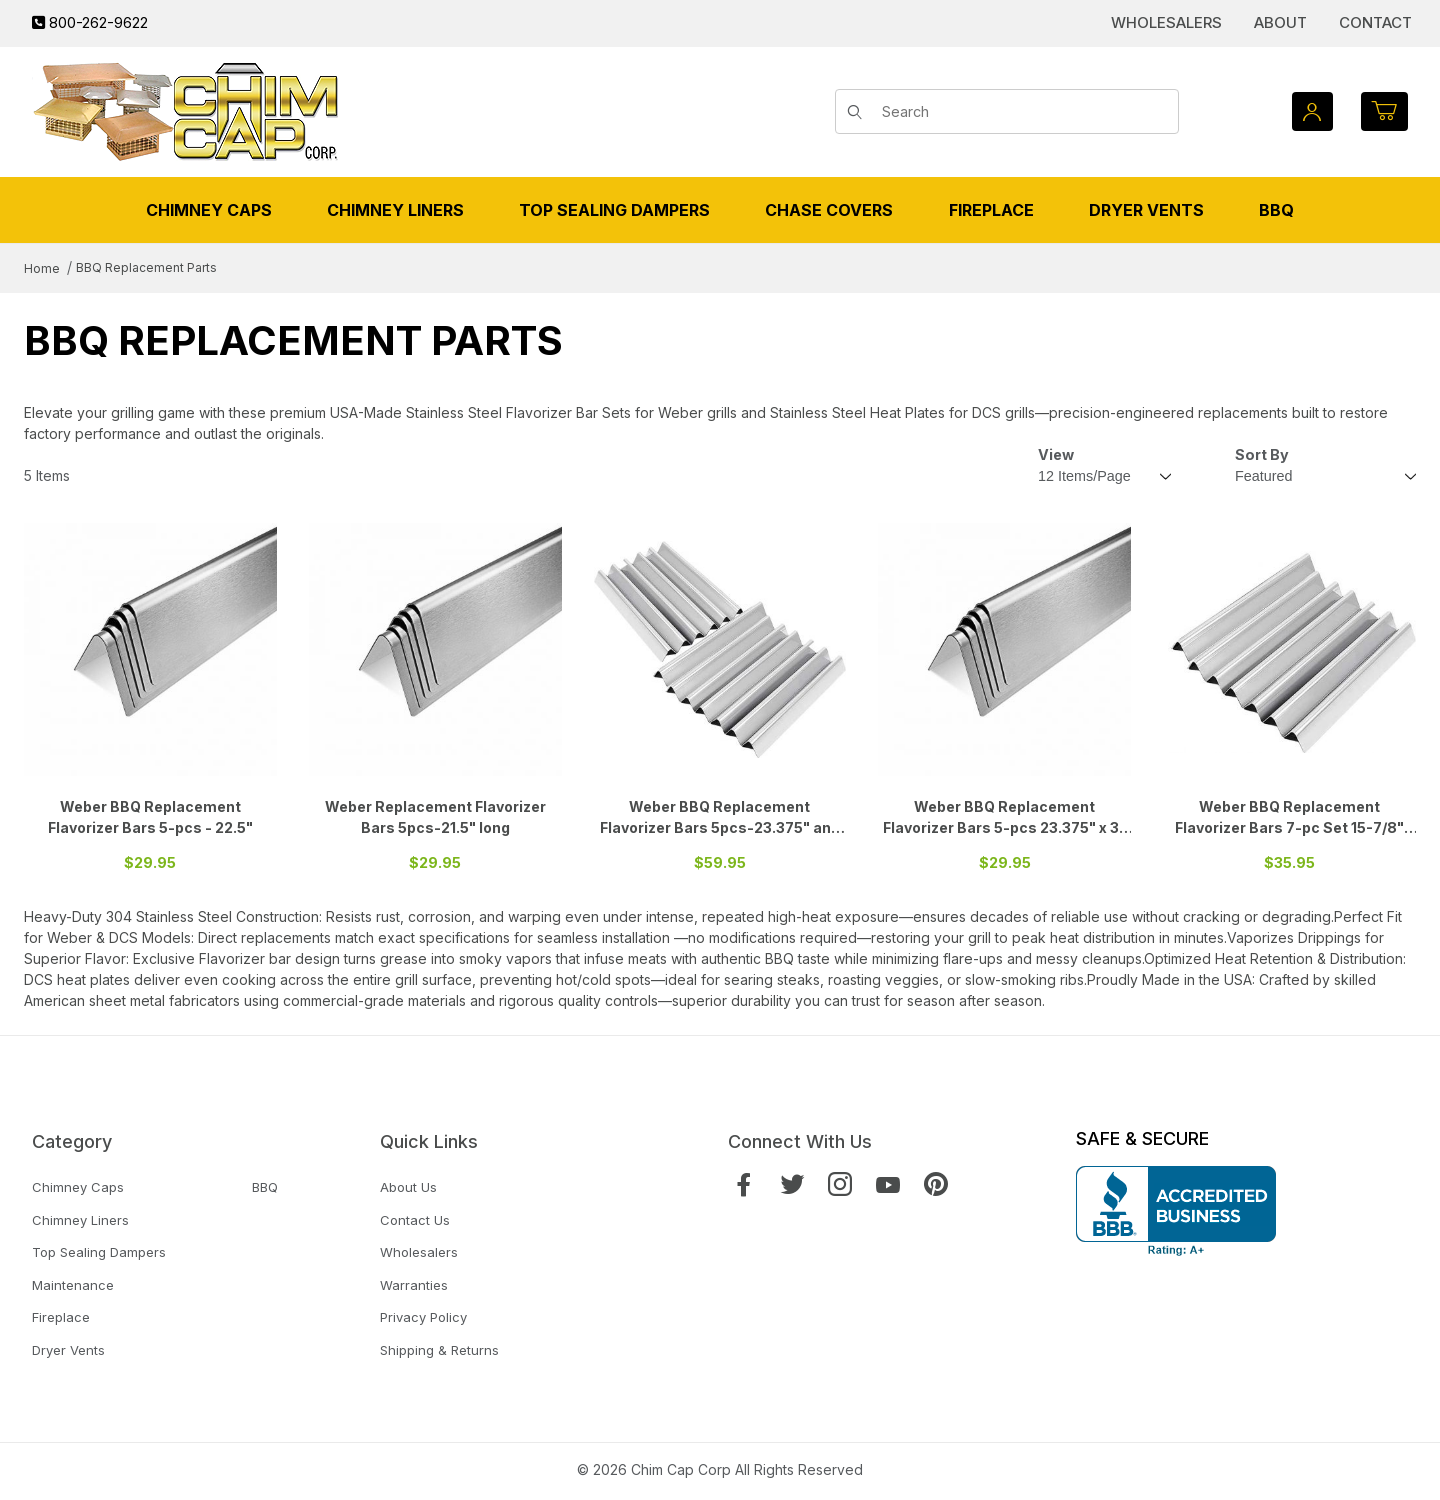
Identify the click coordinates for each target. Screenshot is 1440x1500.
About (1280, 22)
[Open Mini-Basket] (1384, 111)
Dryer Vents (68, 1350)
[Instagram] (840, 1184)
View (1056, 454)
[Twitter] (792, 1184)
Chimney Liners (80, 1220)
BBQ (265, 1187)
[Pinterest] (936, 1184)
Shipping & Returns (439, 1350)
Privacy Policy (423, 1317)
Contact (1375, 22)
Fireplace (61, 1317)
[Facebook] (744, 1184)
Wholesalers (1166, 22)
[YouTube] (888, 1184)
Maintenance (73, 1285)
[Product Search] (1023, 112)
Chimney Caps (78, 1187)
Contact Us (415, 1220)
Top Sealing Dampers (99, 1252)
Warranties (414, 1285)
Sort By (1262, 454)
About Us (408, 1187)
